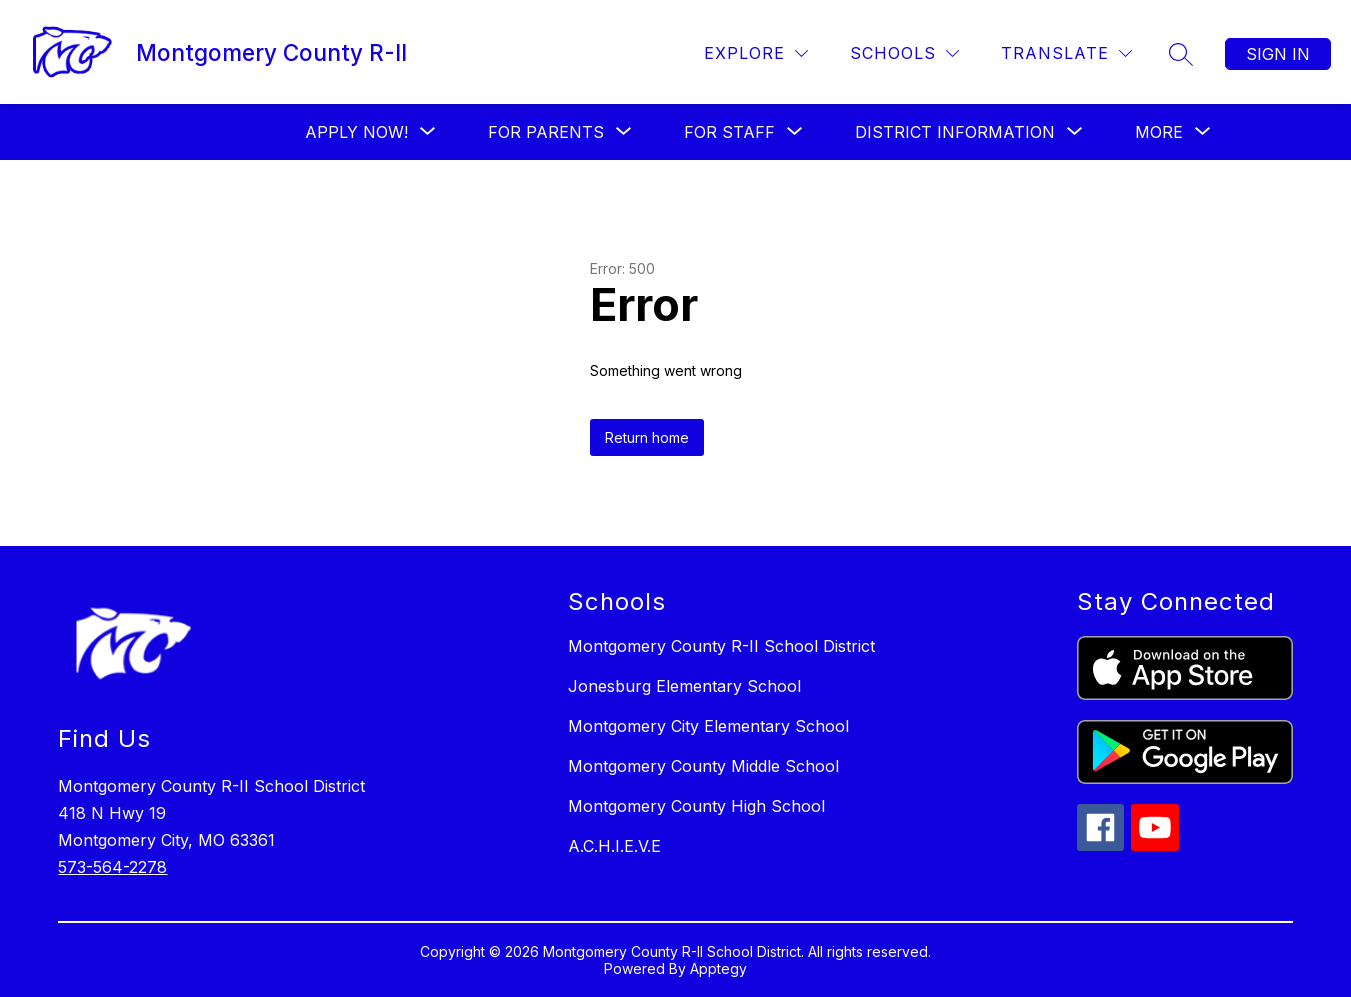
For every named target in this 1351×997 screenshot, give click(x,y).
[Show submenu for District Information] (955, 132)
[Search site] (1181, 54)
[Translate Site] (1066, 53)
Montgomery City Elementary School (708, 726)
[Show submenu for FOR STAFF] (729, 132)
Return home (647, 437)
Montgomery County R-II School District (721, 646)
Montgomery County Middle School (703, 766)
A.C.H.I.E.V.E (614, 846)
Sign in (1278, 54)
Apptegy (718, 968)
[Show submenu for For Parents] (546, 132)
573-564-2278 (112, 867)
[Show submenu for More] (1159, 132)
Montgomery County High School (696, 806)
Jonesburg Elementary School (684, 686)
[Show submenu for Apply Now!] (356, 132)
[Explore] (756, 53)
